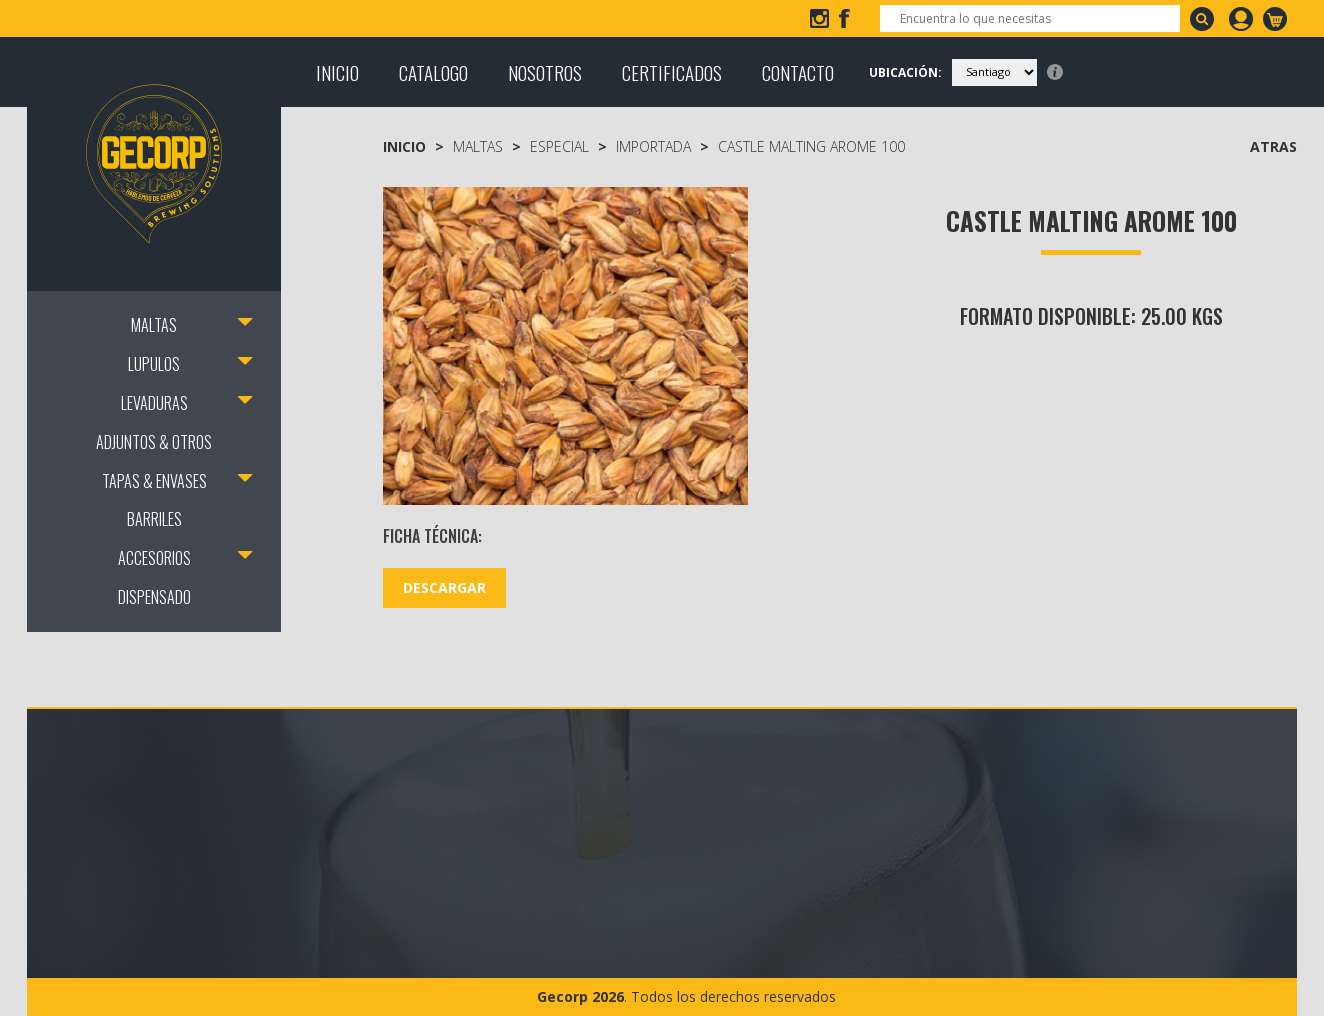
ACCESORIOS (154, 558)
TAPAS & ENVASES (154, 481)
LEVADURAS (154, 403)
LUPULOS (154, 364)
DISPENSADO (154, 597)
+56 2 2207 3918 (273, 18)
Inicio (404, 146)
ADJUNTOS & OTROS (154, 442)
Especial (559, 146)
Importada (653, 146)
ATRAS (1273, 146)
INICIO (337, 72)
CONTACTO (798, 72)
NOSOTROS (545, 72)
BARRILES (154, 519)
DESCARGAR (444, 587)
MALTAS (154, 325)
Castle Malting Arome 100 (811, 146)
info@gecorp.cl (118, 18)
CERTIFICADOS (672, 72)
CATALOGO (433, 72)
